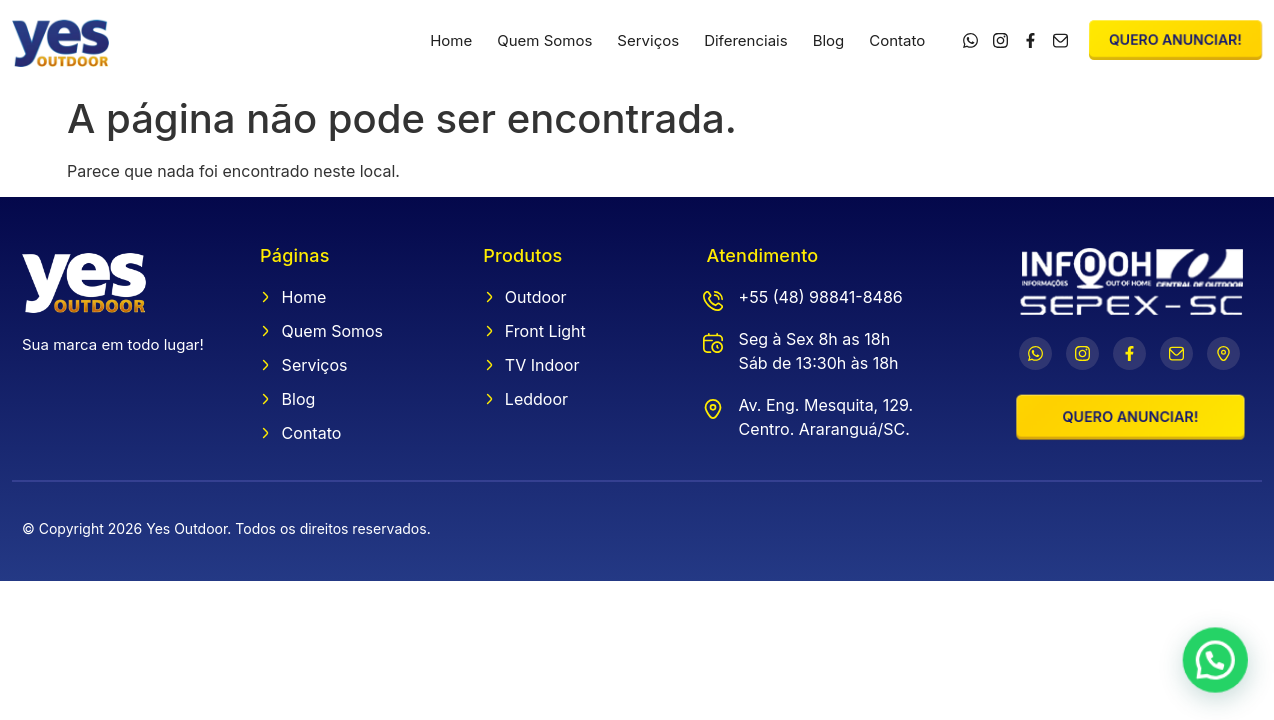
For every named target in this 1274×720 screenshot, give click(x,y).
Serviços (648, 40)
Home (451, 40)
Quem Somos (544, 40)
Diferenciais (746, 40)
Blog (829, 40)
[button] (1217, 665)
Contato (897, 40)
